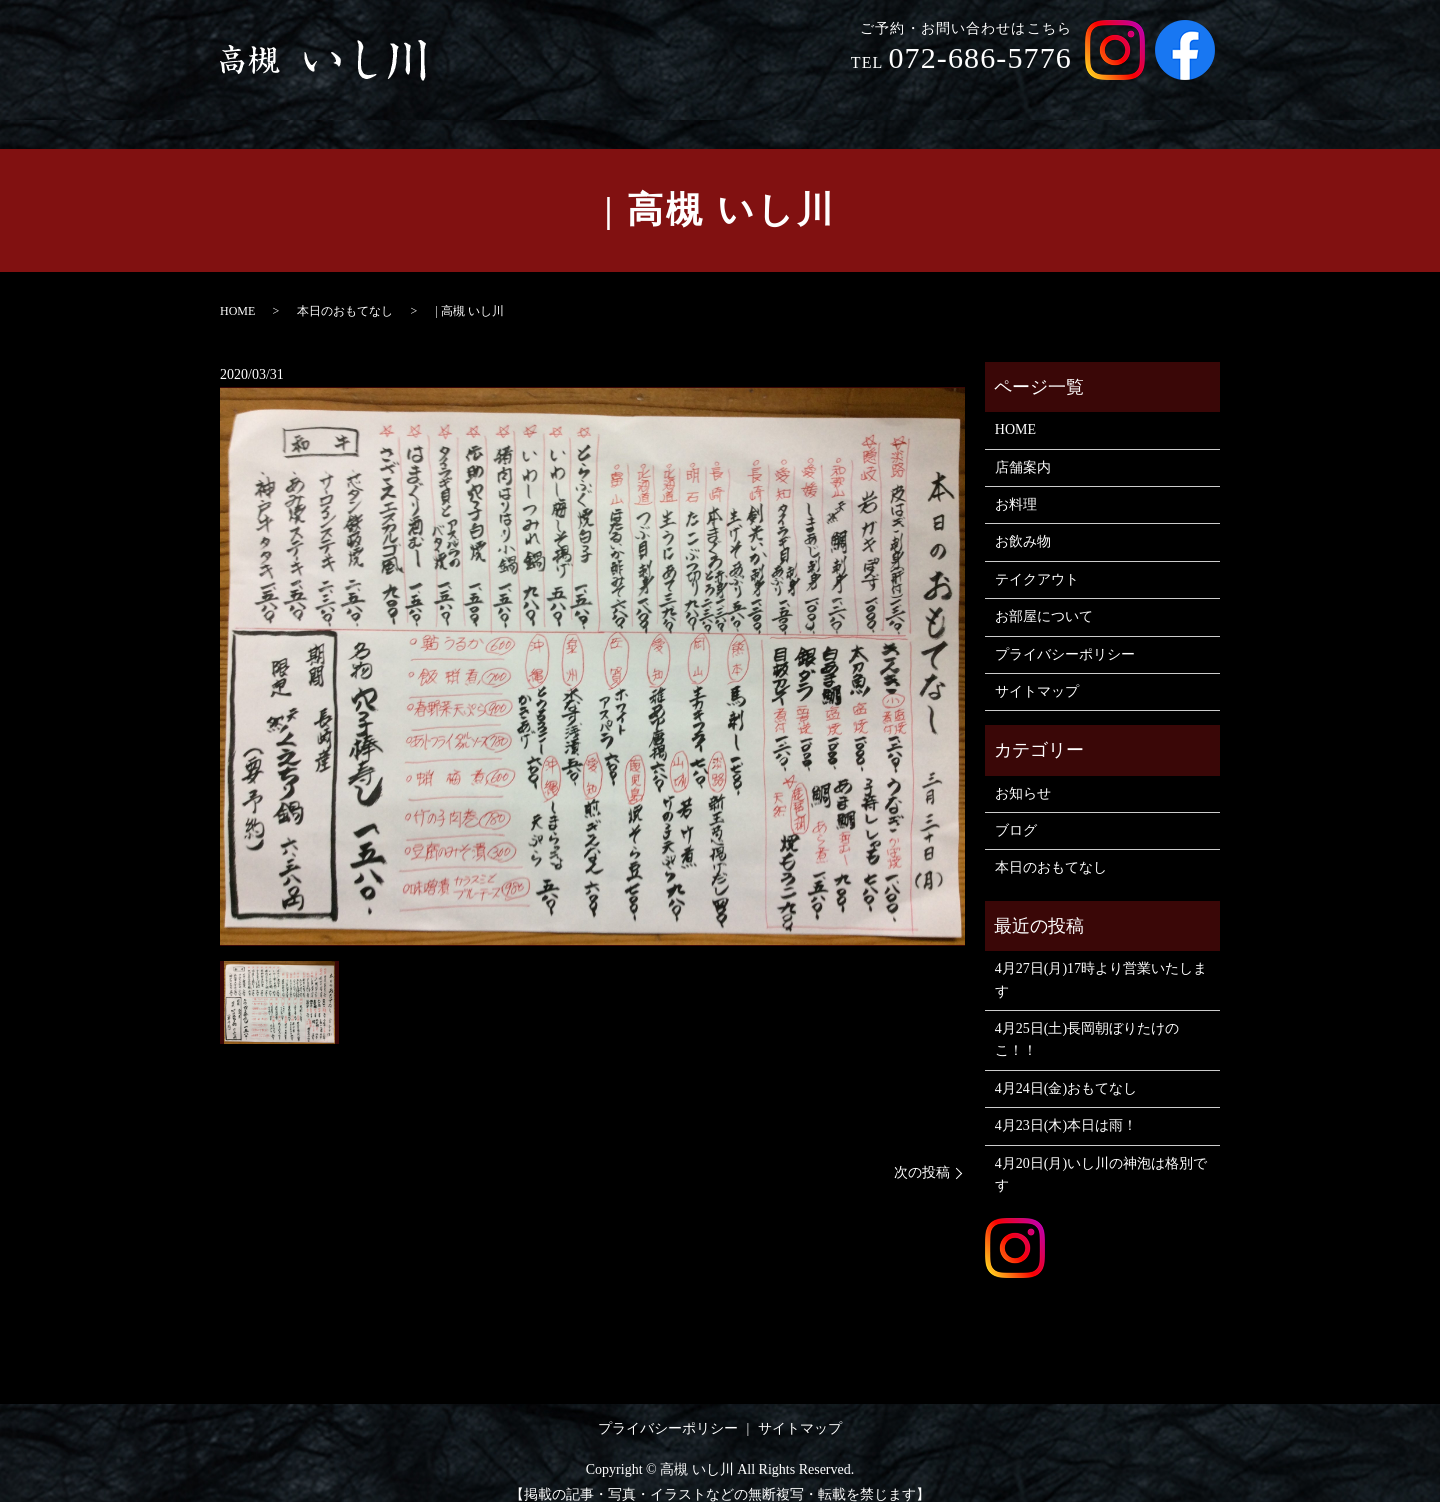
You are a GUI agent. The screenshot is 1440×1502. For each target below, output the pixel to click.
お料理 (842, 98)
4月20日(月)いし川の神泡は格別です (1101, 1155)
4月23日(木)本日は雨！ (1066, 1106)
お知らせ (1023, 774)
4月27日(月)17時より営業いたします (1101, 960)
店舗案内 (761, 98)
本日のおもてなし (345, 292)
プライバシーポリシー (1065, 634)
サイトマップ (1037, 672)
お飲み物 (923, 98)
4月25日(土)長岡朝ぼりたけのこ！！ (1087, 1020)
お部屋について (1153, 98)
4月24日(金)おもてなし (1066, 1069)
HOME (680, 98)
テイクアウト (1026, 98)
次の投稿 (922, 1153)
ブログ (1016, 811)
